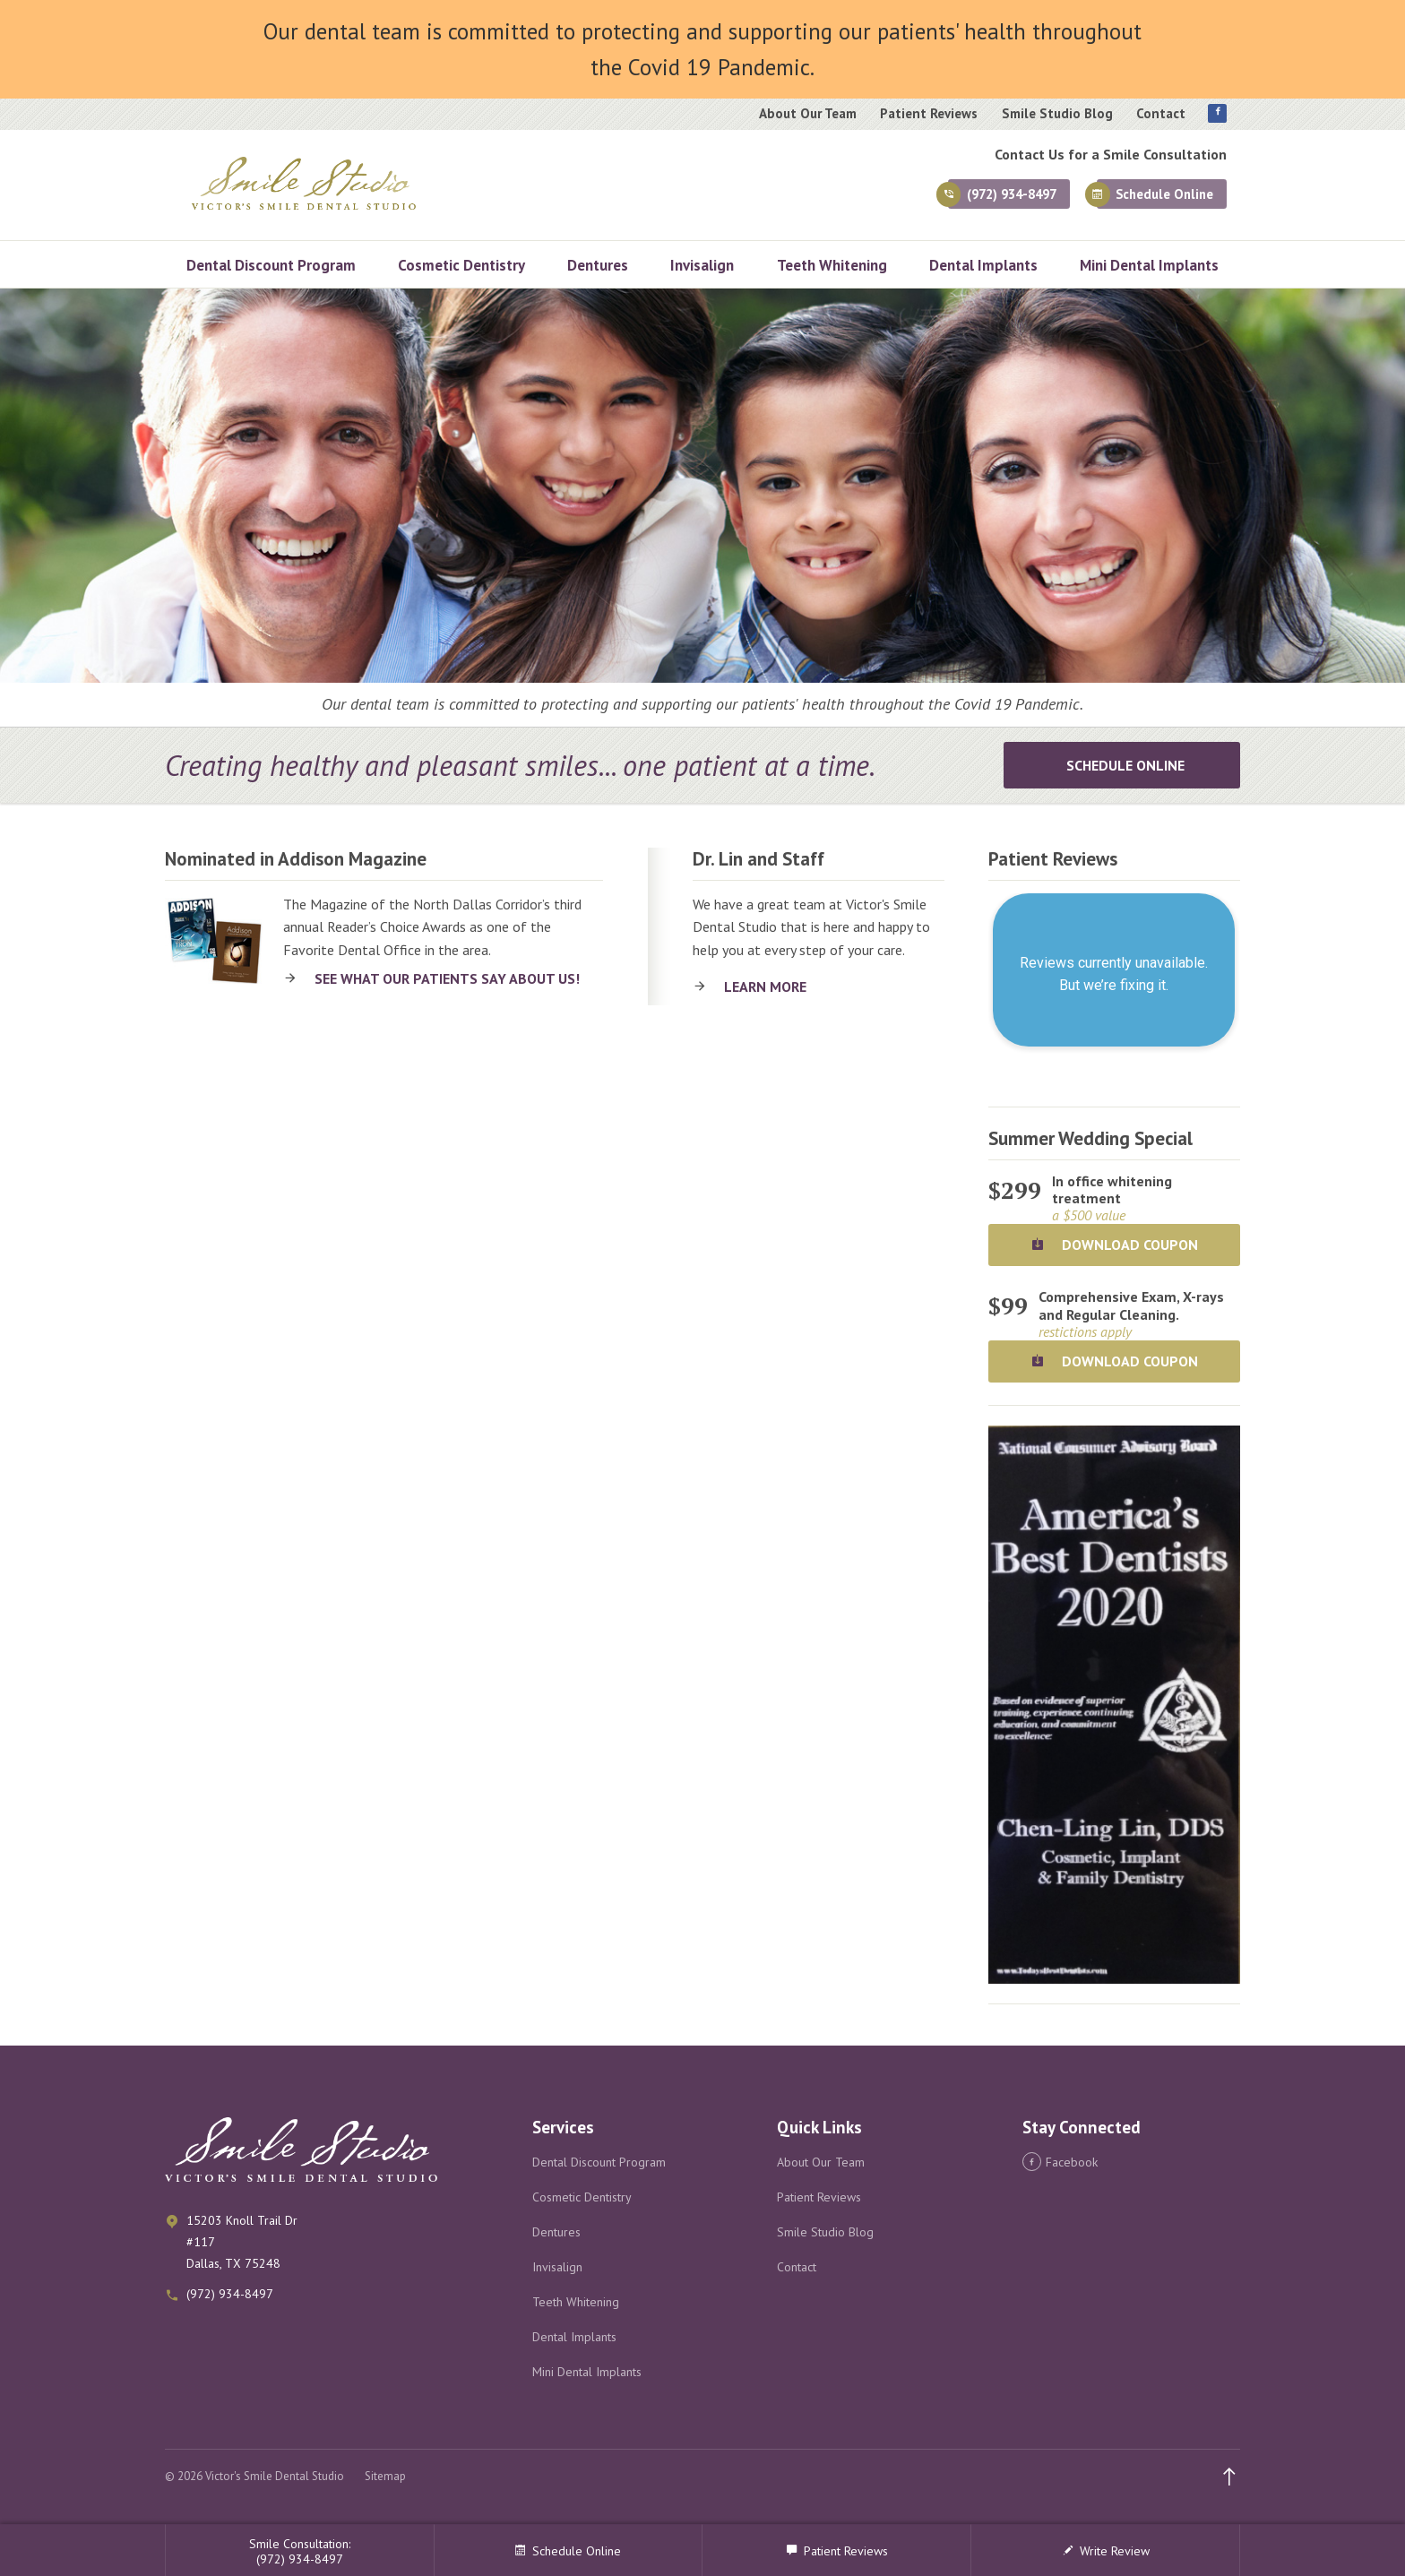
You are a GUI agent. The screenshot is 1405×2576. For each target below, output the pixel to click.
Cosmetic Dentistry (461, 265)
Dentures (597, 265)
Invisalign (702, 265)
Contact (1160, 114)
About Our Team (808, 114)
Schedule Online (1154, 198)
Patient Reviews (929, 114)
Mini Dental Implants (1149, 265)
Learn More (765, 986)
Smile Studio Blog (1057, 114)
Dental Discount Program (271, 265)
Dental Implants (983, 265)
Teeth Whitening (832, 265)
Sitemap (385, 2476)
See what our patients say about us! (447, 978)
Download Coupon (1114, 1245)
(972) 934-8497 (969, 198)
